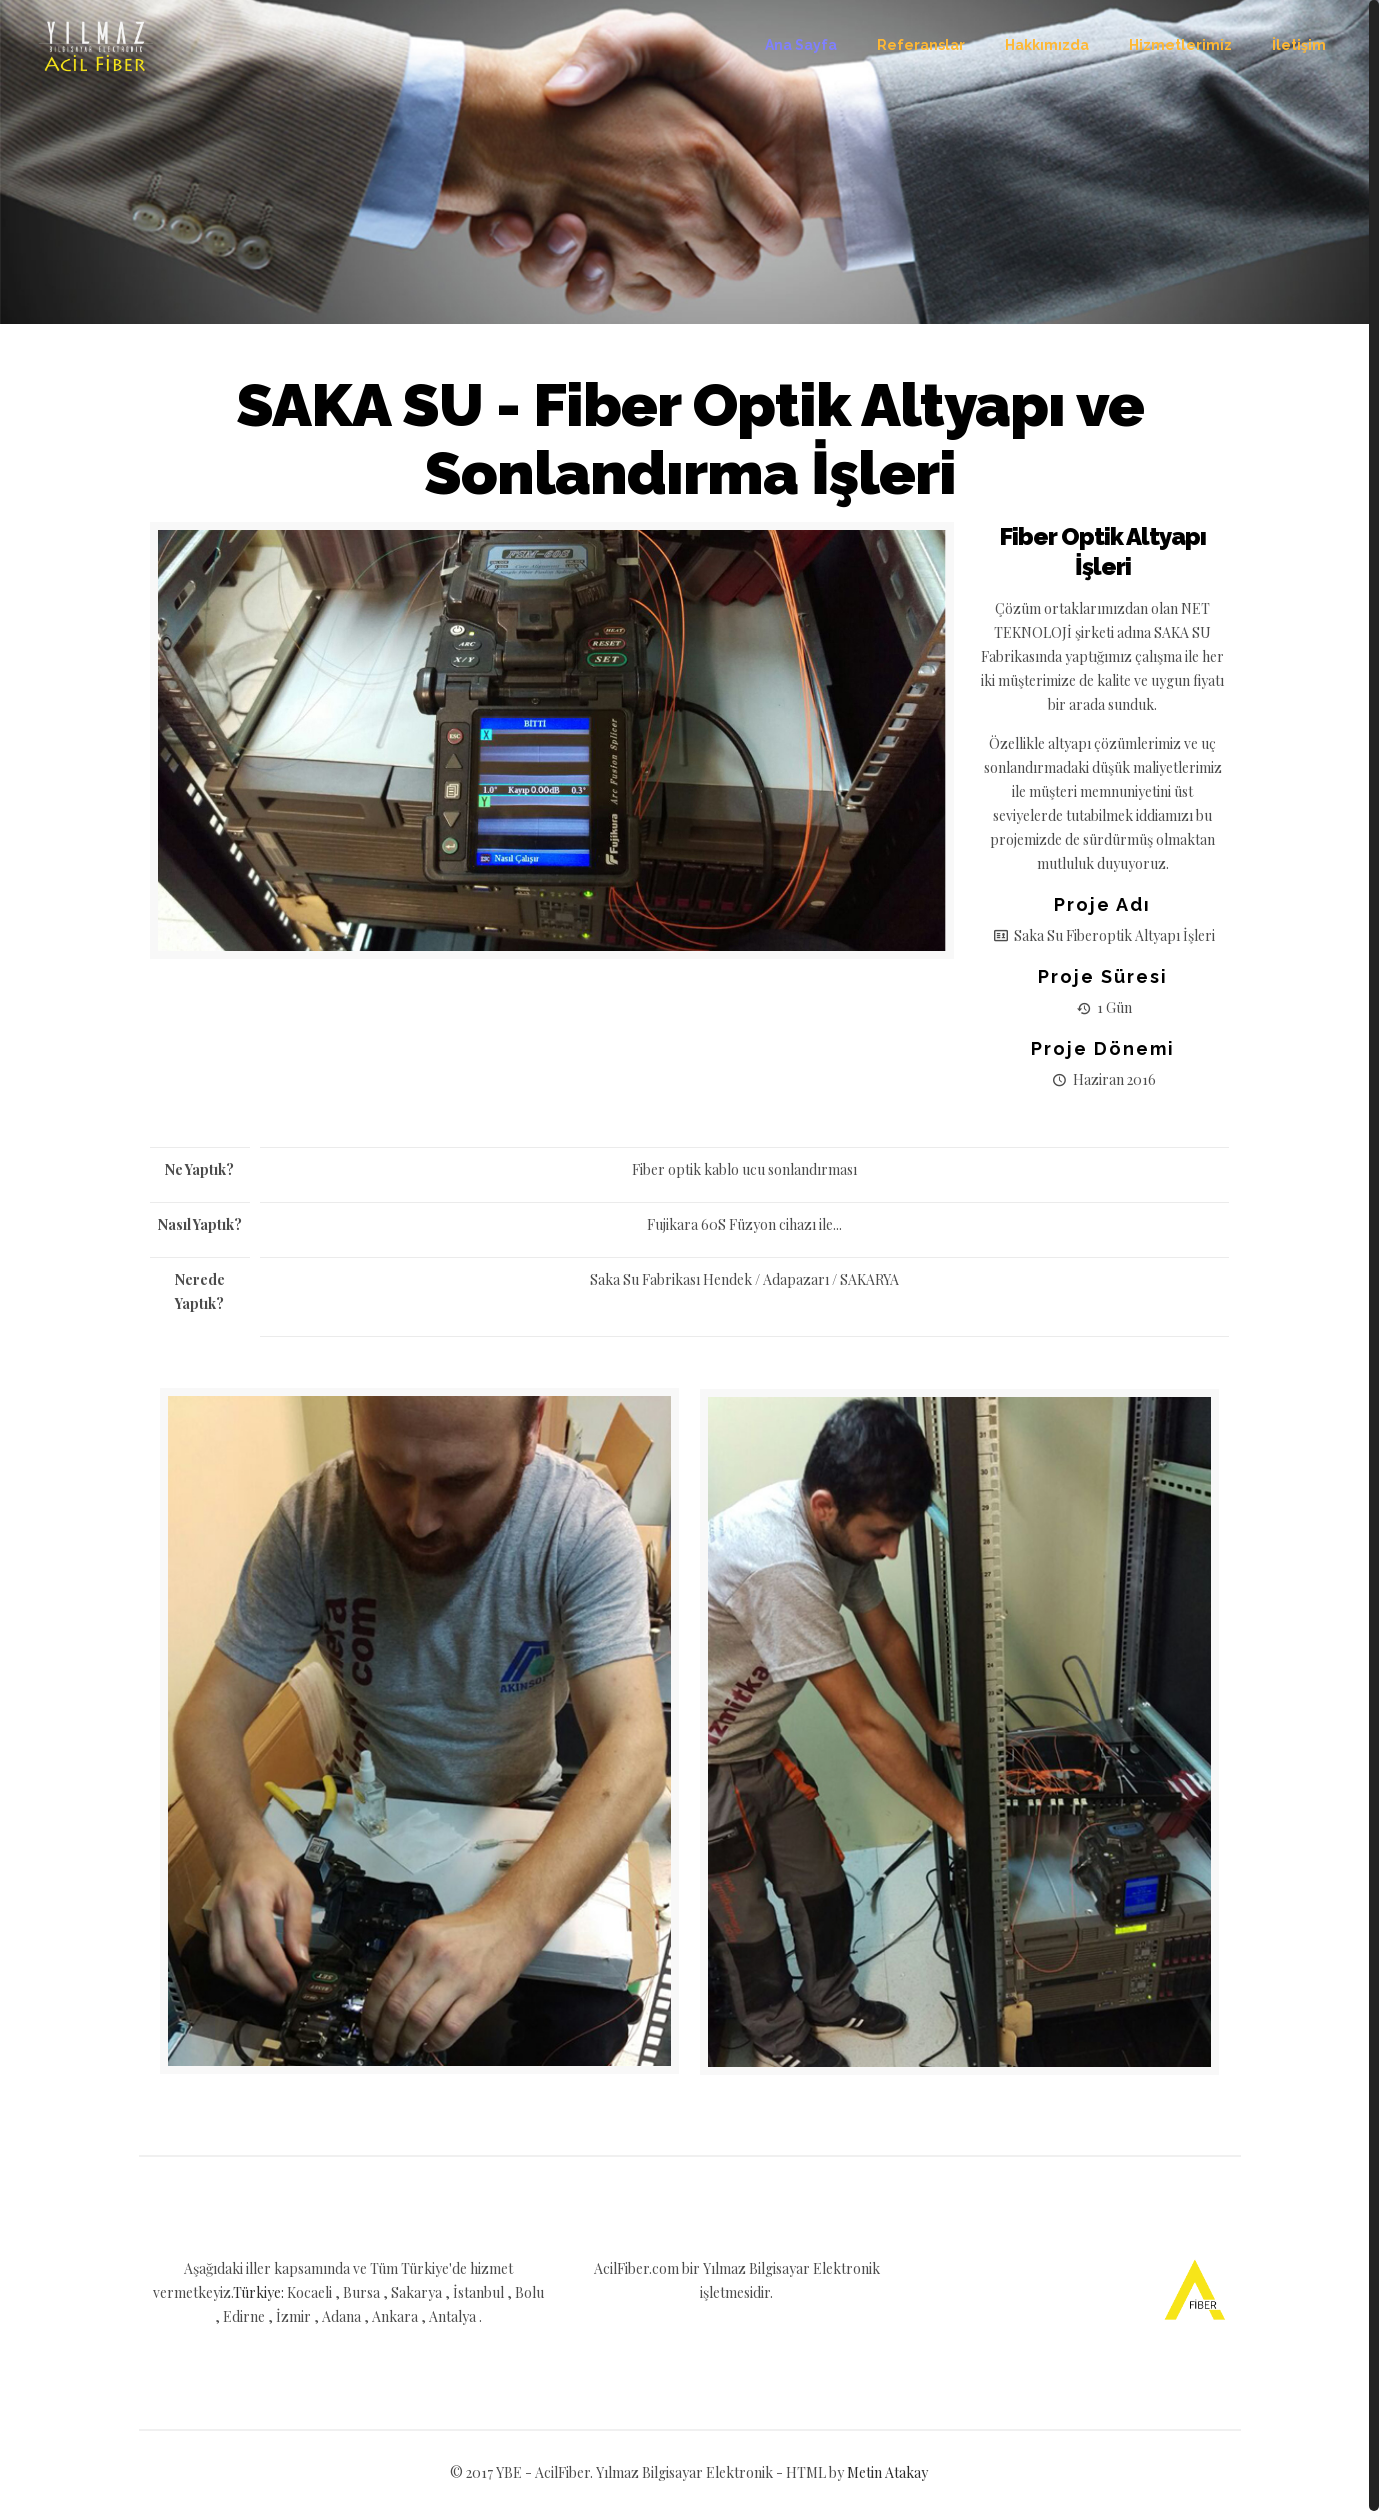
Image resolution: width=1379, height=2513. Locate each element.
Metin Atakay (887, 2472)
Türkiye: (258, 2292)
